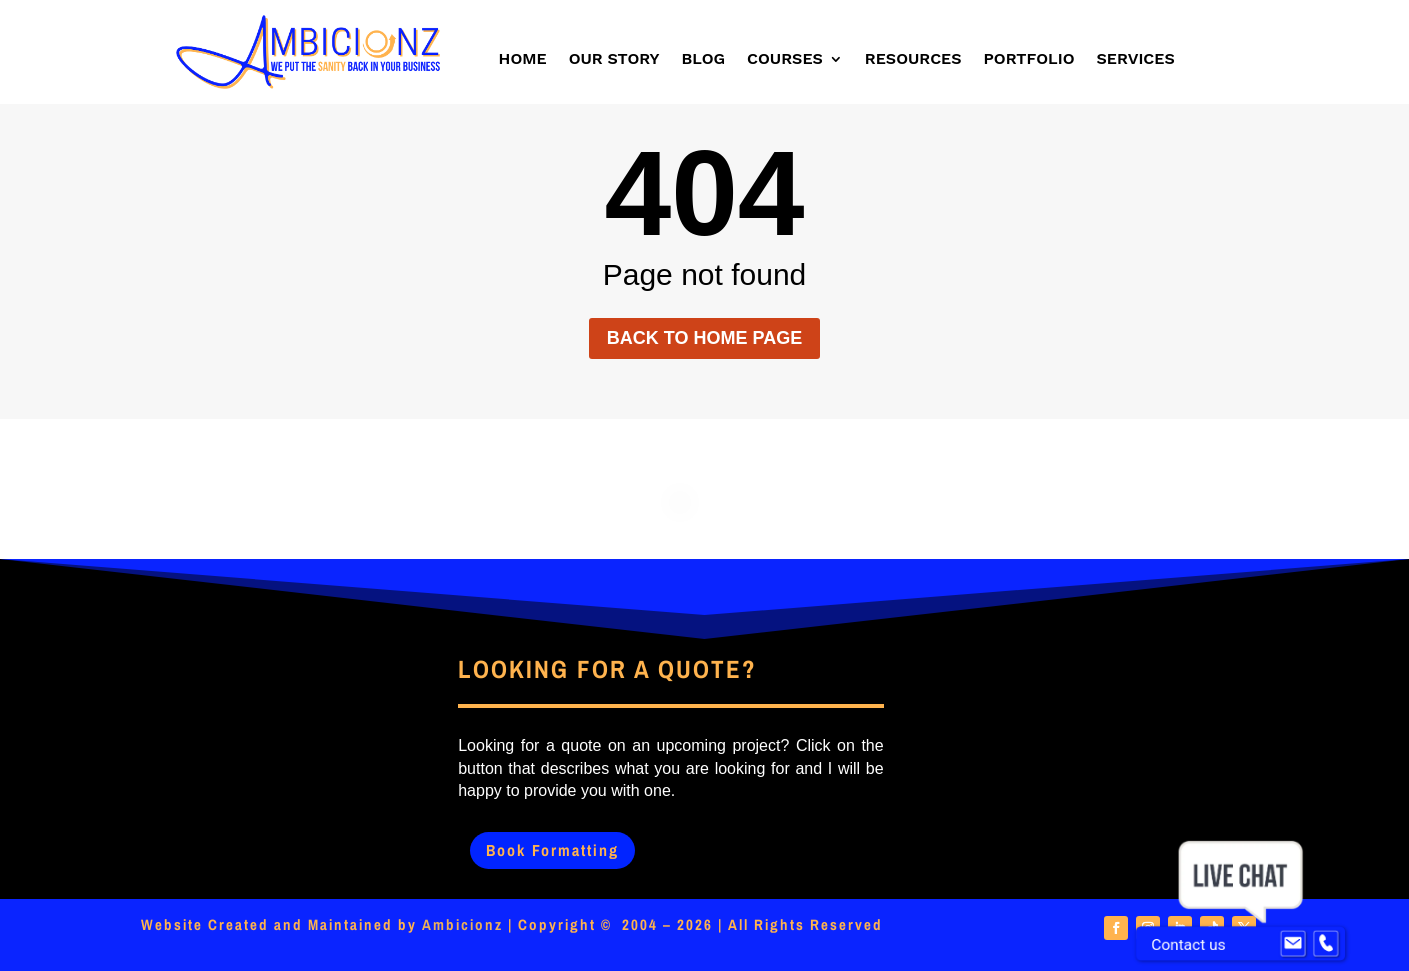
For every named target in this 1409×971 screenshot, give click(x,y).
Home (523, 60)
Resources (913, 60)
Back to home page (704, 338)
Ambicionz (462, 924)
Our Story (614, 60)
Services (1136, 60)
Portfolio (1029, 60)
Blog (703, 60)
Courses (785, 60)
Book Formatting (552, 850)
